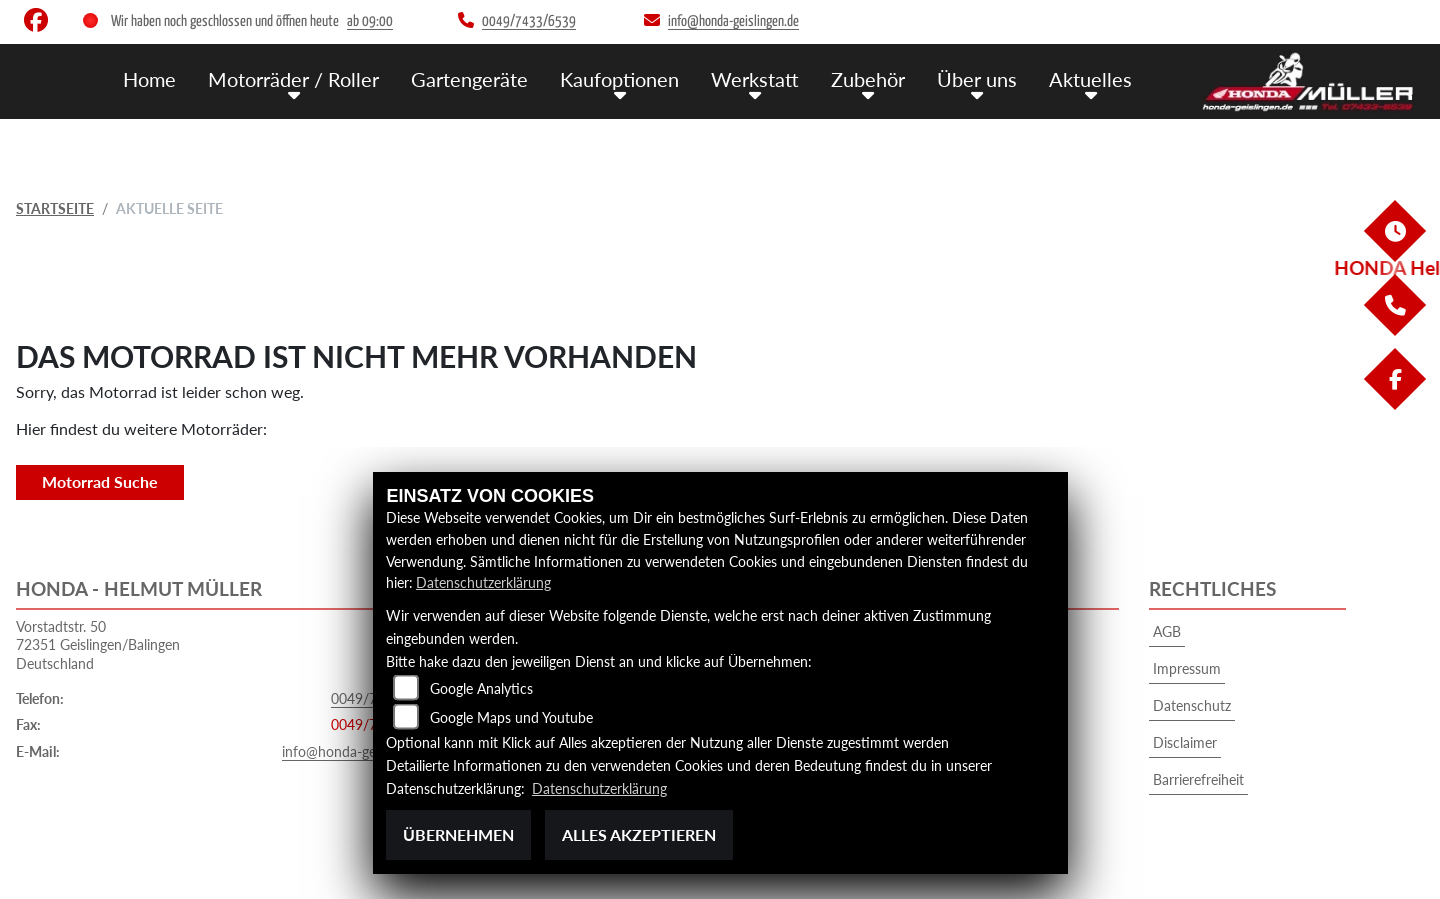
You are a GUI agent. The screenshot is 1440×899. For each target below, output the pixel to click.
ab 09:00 (370, 21)
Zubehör (878, 78)
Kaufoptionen (636, 78)
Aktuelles (1093, 78)
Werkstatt (768, 78)
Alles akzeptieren (639, 834)
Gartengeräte (490, 78)
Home (181, 78)
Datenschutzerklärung (483, 582)
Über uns (984, 78)
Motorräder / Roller (321, 78)
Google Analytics (481, 688)
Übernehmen (458, 834)
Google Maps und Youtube (511, 717)
